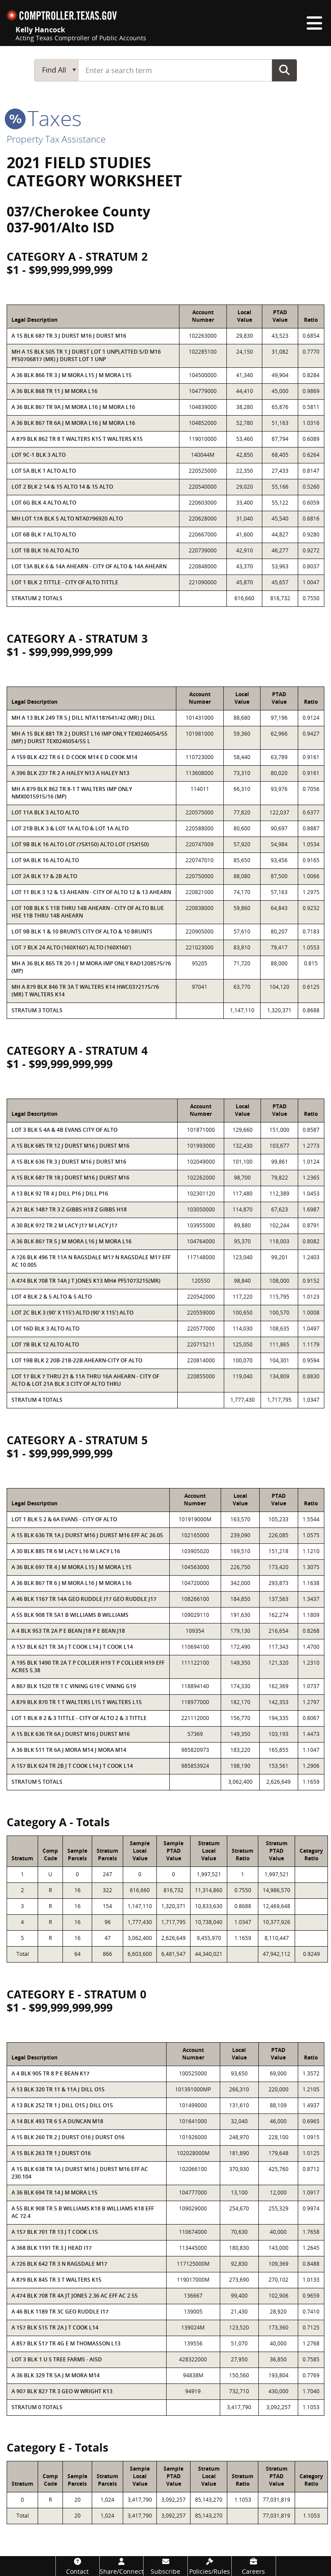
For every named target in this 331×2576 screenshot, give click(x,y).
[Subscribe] (165, 2566)
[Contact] (77, 2566)
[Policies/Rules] (209, 2566)
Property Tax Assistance (56, 139)
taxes (44, 118)
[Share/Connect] (121, 2566)
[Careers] (253, 2566)
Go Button (284, 70)
